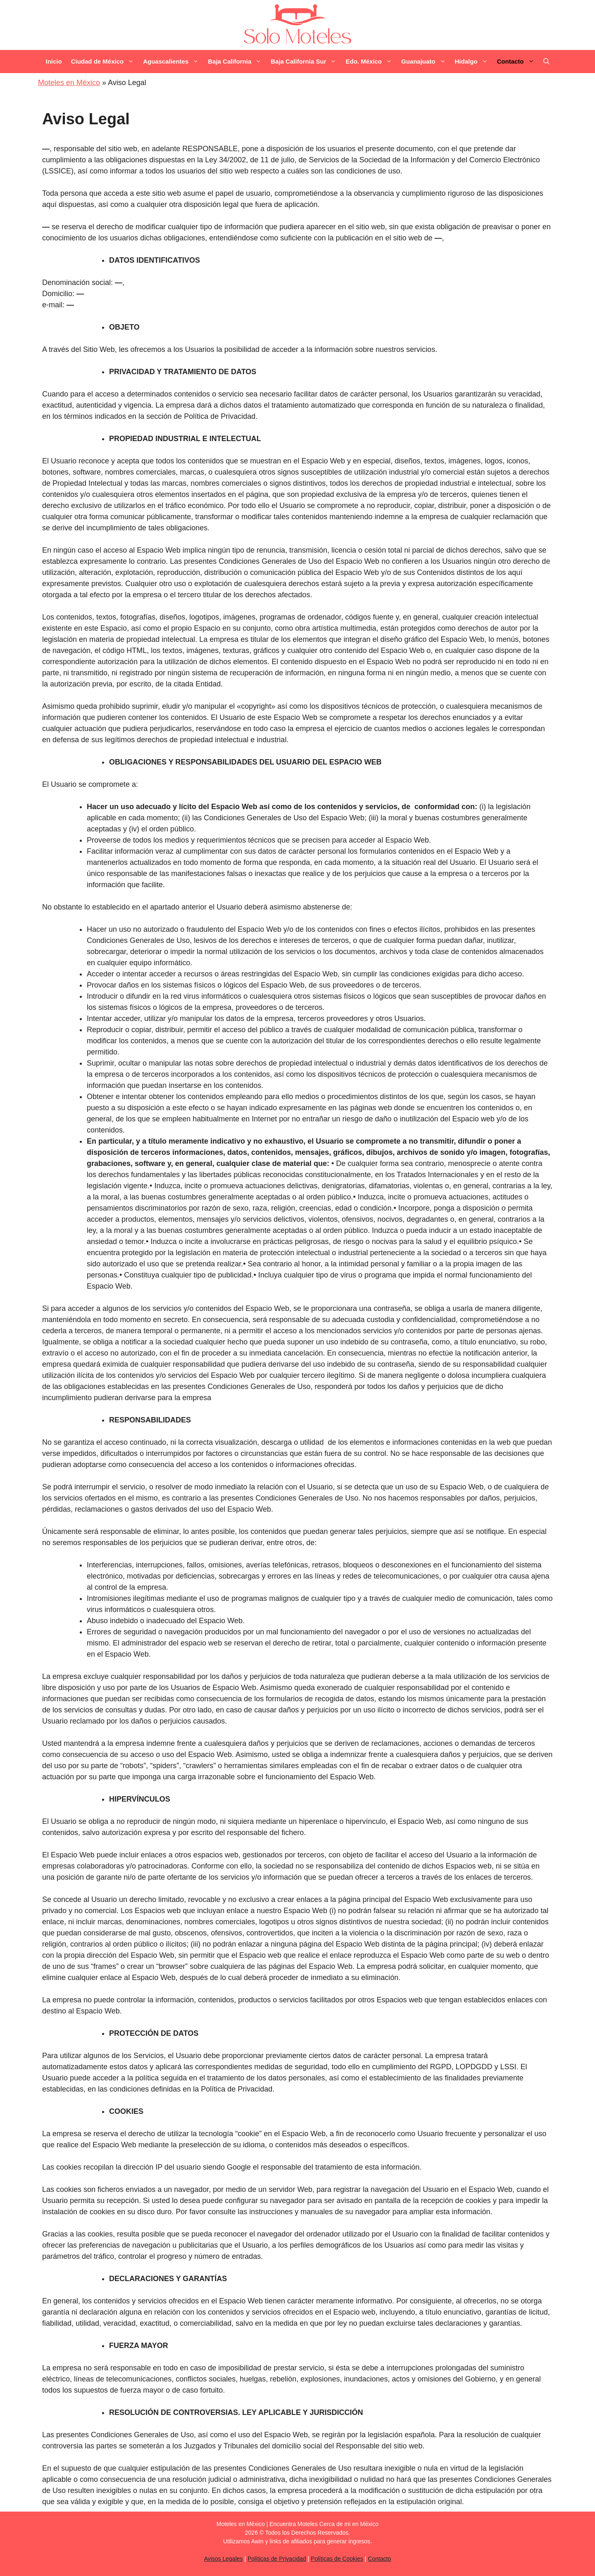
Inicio (53, 61)
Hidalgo (474, 61)
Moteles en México (69, 82)
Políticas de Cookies (337, 2558)
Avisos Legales (223, 2558)
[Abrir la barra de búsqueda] (546, 61)
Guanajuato (425, 61)
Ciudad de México (105, 61)
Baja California (237, 61)
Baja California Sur (306, 61)
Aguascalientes (173, 61)
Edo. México (371, 61)
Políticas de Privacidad (277, 2558)
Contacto (518, 61)
